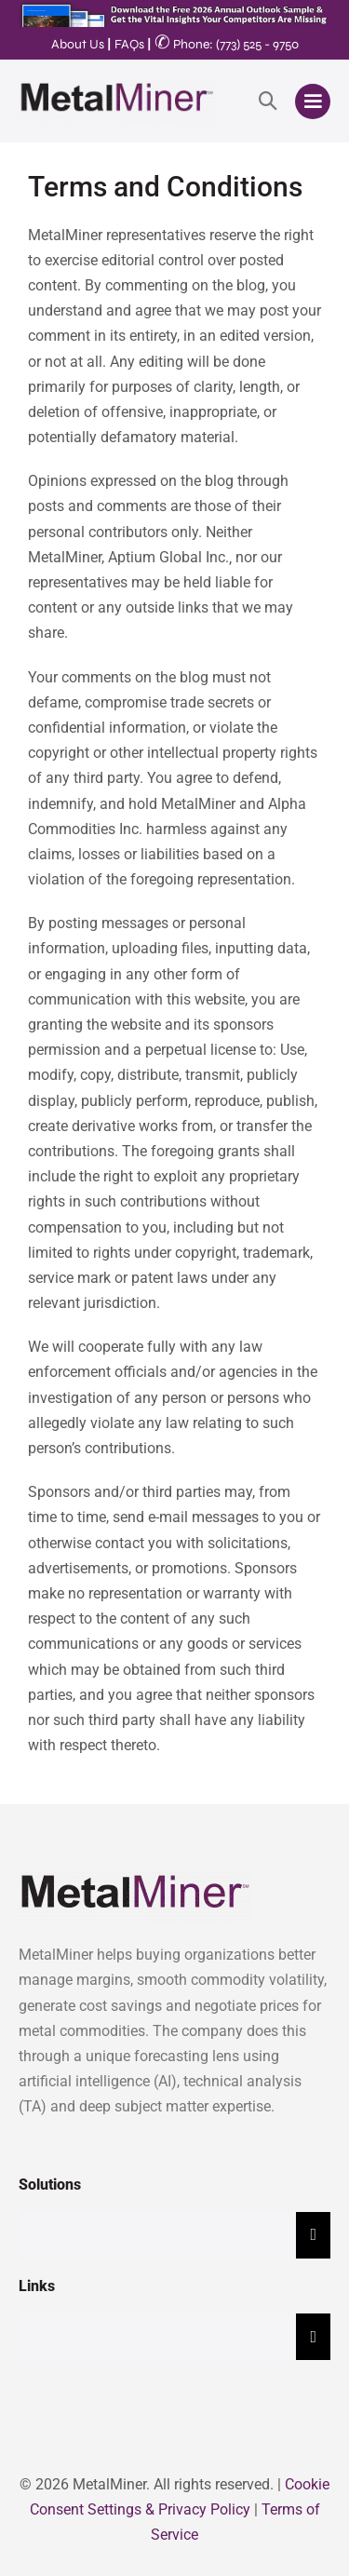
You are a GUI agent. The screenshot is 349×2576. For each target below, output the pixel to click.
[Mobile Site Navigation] (312, 101)
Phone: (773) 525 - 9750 (226, 44)
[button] (268, 101)
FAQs (129, 44)
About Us (77, 44)
